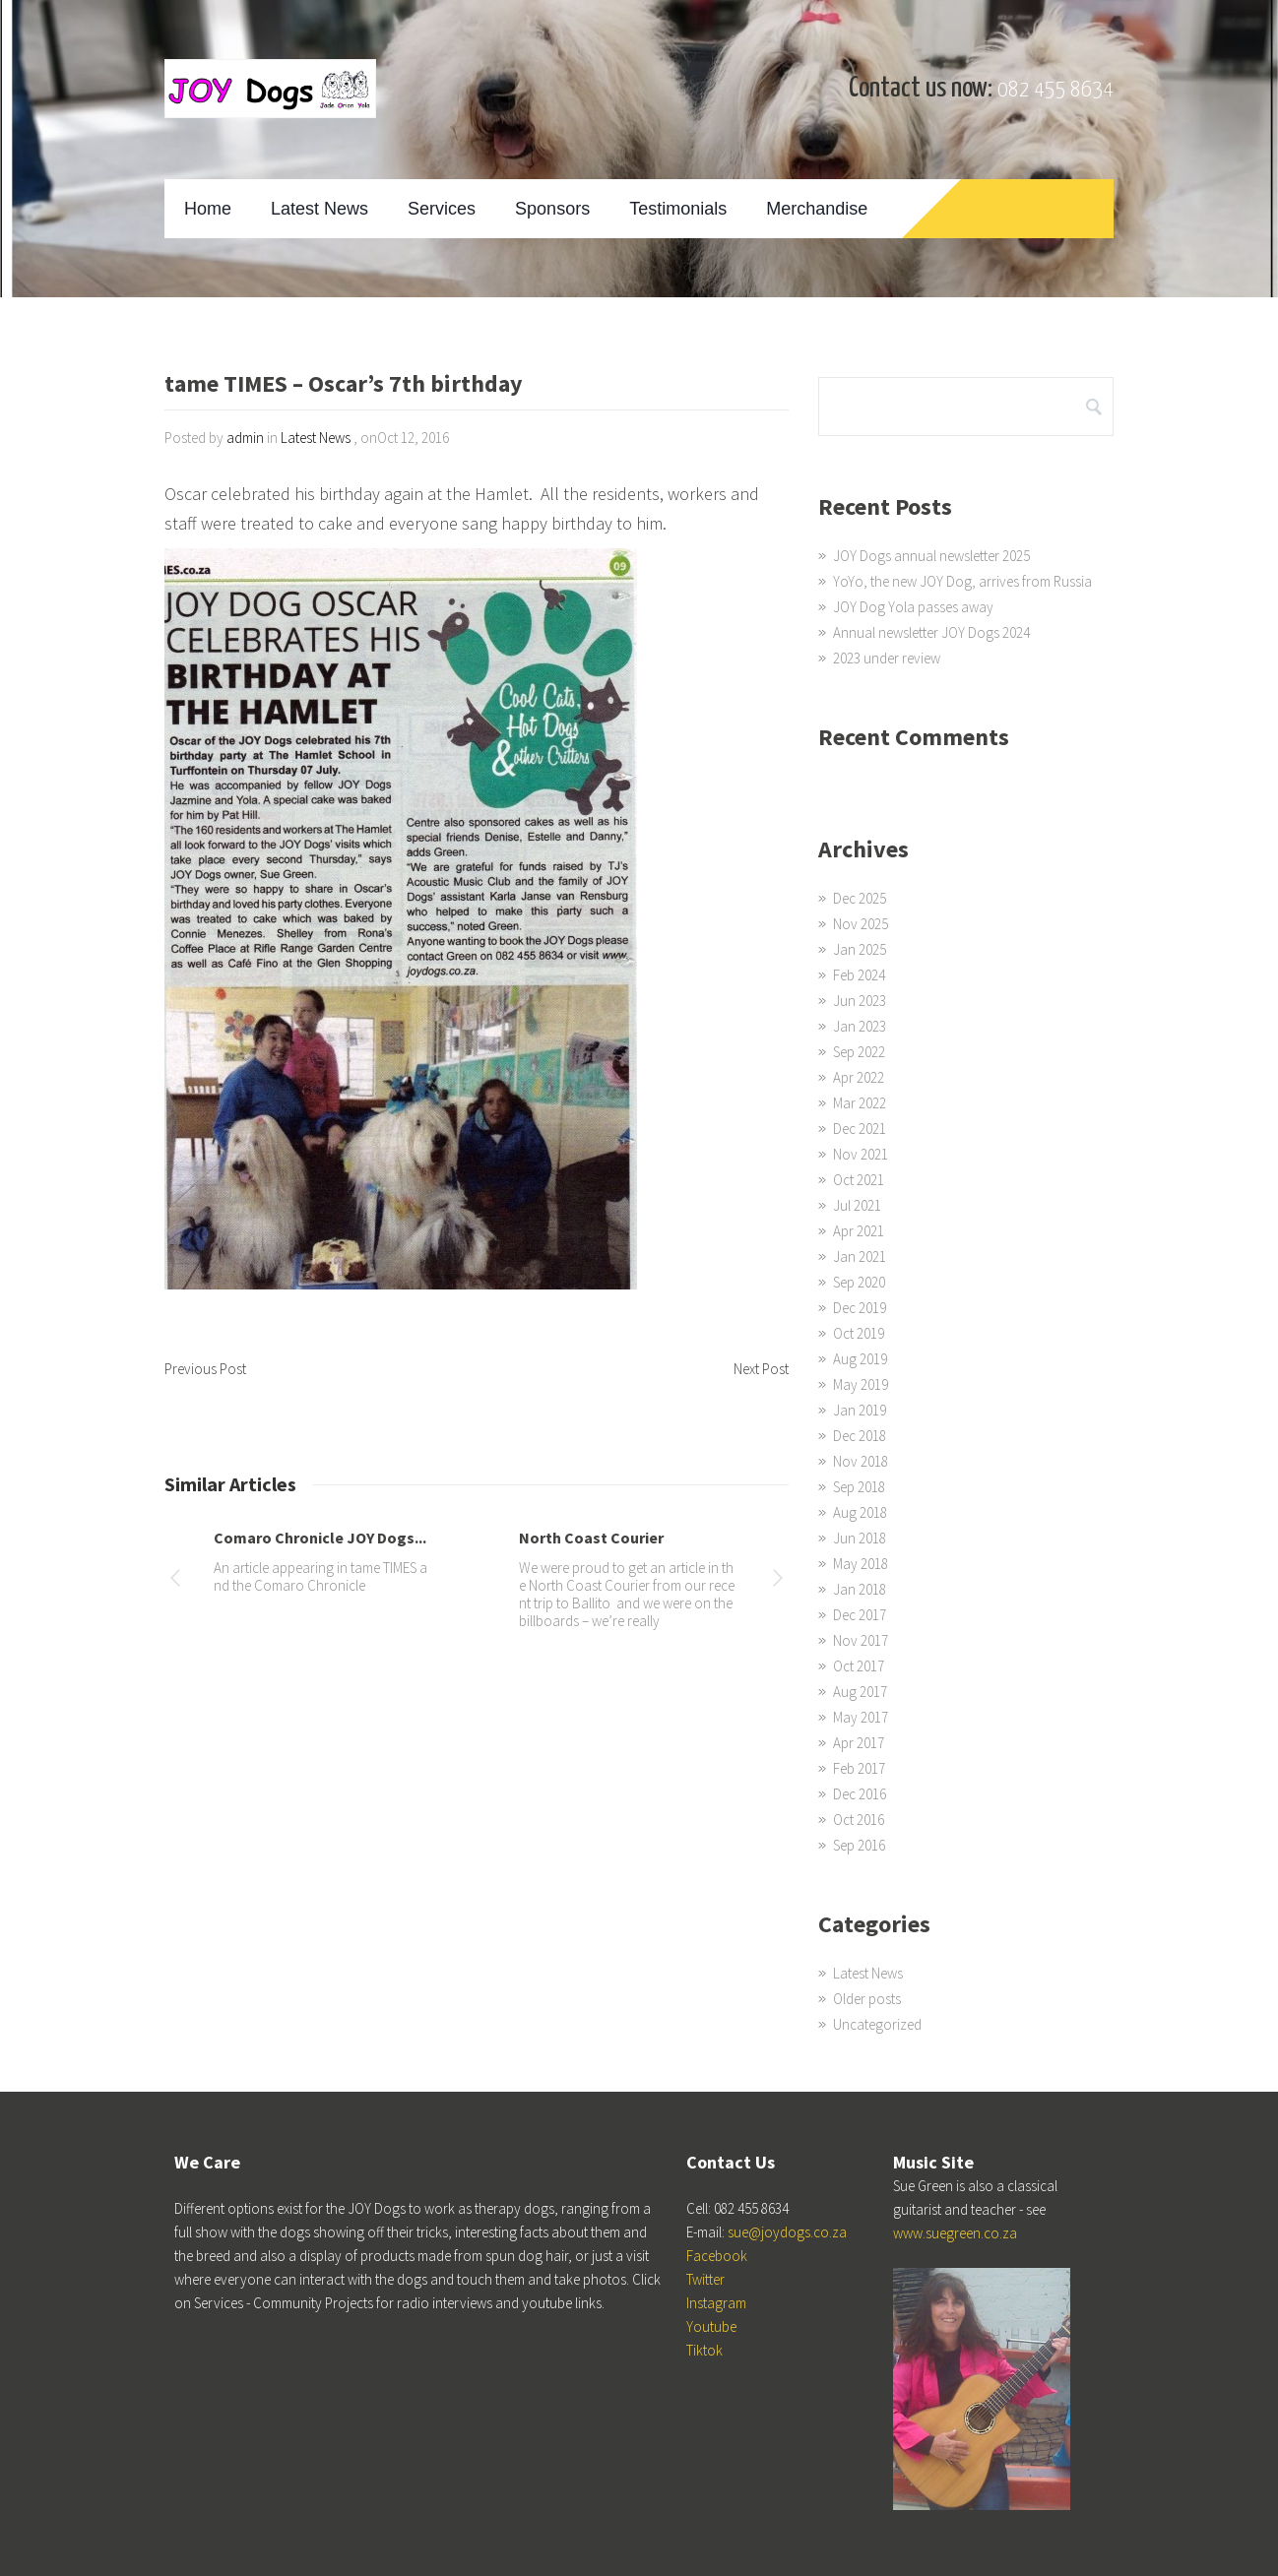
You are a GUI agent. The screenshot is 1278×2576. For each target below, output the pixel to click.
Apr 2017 (858, 1742)
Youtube (711, 2326)
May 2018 (860, 1563)
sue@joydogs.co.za (787, 2232)
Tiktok (704, 2350)
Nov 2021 (860, 1154)
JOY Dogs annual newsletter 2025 (931, 555)
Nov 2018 (860, 1461)
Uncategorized (877, 2024)
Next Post (761, 1368)
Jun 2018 (859, 1538)
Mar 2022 (859, 1103)
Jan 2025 (859, 949)
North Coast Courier (591, 1537)
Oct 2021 (858, 1179)
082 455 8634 (1055, 90)
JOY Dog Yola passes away (913, 606)
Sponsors (552, 209)
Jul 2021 (857, 1205)
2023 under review (886, 658)
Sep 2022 (859, 1051)
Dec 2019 (859, 1307)
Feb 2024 (859, 975)
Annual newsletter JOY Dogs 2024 (931, 632)
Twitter (705, 2279)
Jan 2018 (859, 1589)
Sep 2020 (859, 1282)
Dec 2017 (859, 1614)
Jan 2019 (859, 1410)
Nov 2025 (860, 923)
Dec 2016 (859, 1794)
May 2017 (860, 1717)
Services (442, 209)
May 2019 (860, 1384)
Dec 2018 (859, 1435)
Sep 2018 (859, 1486)
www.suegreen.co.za (955, 2233)
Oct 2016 (858, 1819)
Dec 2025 (859, 898)
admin (245, 437)
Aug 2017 (860, 1691)
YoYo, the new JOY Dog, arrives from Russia (962, 581)
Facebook (716, 2255)
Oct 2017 (858, 1666)
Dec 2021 (859, 1128)
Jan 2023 (859, 1026)
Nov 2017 (860, 1640)
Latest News (319, 209)
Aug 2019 (860, 1359)
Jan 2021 (859, 1256)
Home (207, 209)
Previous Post (205, 1368)
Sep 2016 (859, 1845)
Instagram (716, 2302)
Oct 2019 (858, 1333)
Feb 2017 (859, 1768)
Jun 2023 (859, 1000)
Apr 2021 (858, 1231)
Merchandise (816, 209)
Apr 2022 (858, 1077)
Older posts (867, 1998)
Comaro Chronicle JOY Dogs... (320, 1537)
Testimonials (678, 209)
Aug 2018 (860, 1512)
